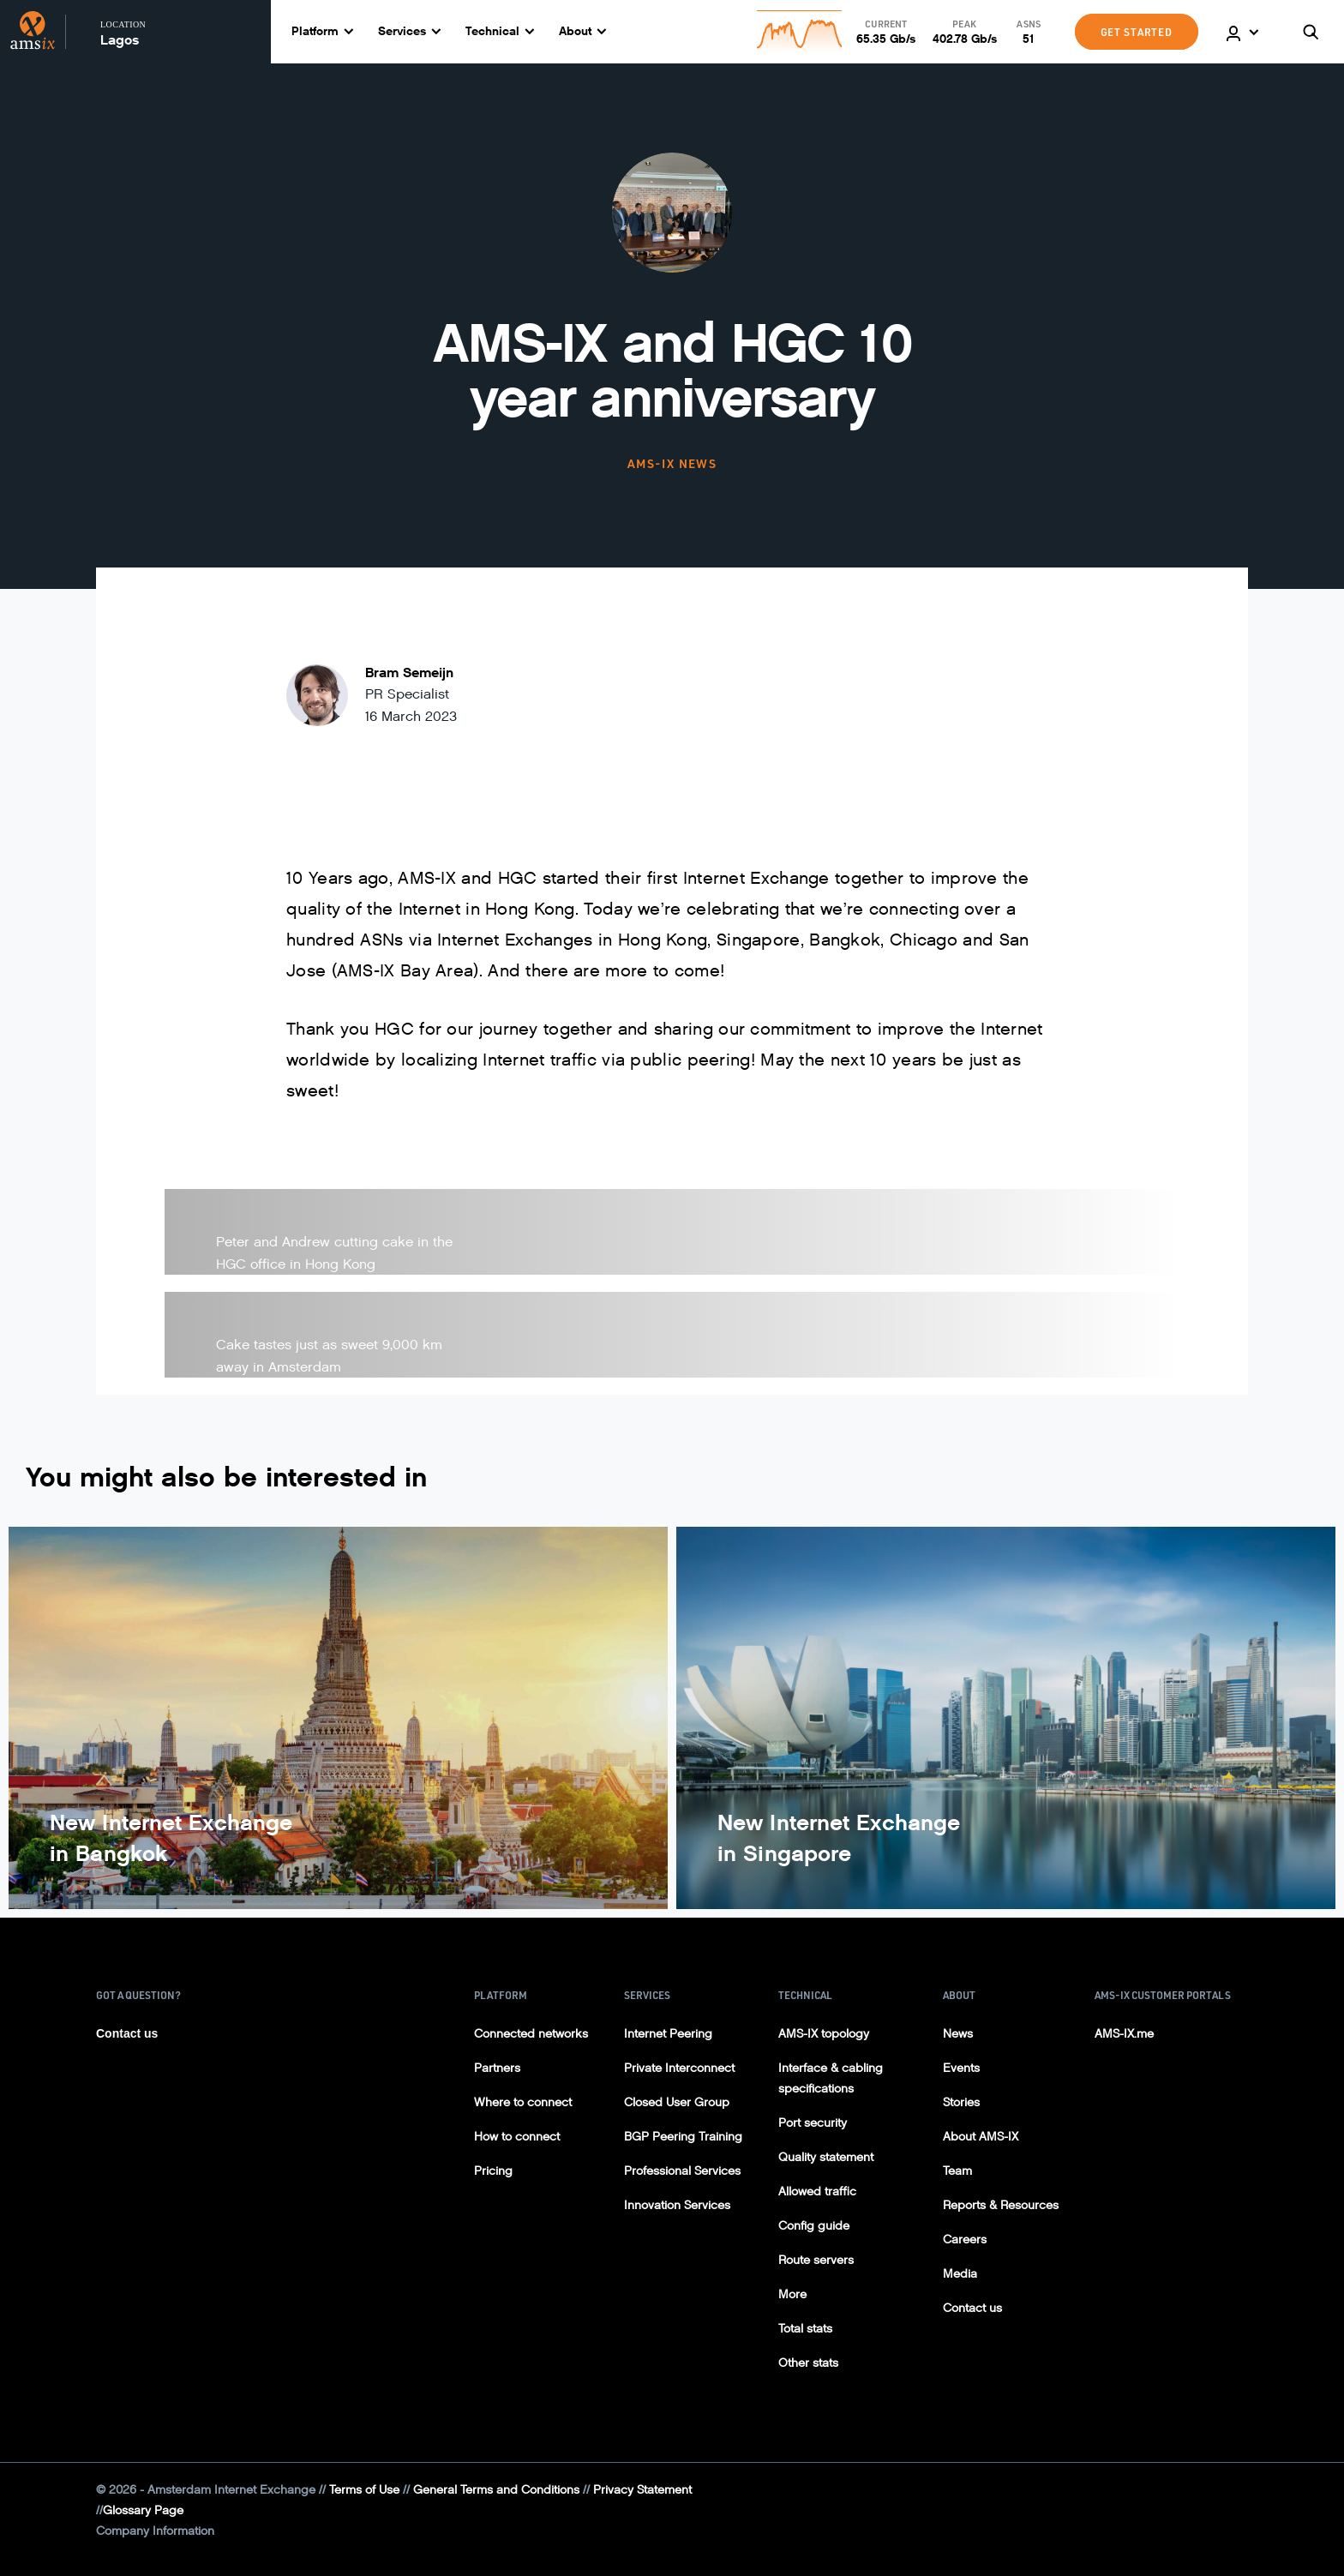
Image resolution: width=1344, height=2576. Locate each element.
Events (961, 2068)
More (792, 2294)
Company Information (155, 2531)
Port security (812, 2123)
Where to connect (523, 2102)
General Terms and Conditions (496, 2490)
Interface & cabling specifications (830, 2078)
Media (960, 2274)
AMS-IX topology (823, 2034)
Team (957, 2171)
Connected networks (531, 2034)
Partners (497, 2068)
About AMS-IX (980, 2137)
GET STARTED (1137, 32)
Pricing (493, 2171)
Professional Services (682, 2171)
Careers (965, 2239)
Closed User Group (676, 2102)
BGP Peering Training (683, 2137)
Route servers (816, 2260)
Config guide (813, 2226)
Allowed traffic (817, 2191)
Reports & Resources (1001, 2205)
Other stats (808, 2363)
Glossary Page (143, 2510)
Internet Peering (668, 2034)
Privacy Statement (642, 2490)
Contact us (127, 2033)
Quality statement (825, 2157)
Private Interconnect (679, 2068)
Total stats (805, 2329)
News (958, 2034)
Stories (961, 2102)
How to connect (517, 2137)
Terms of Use (364, 2490)
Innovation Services (677, 2205)
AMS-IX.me (1124, 2034)
